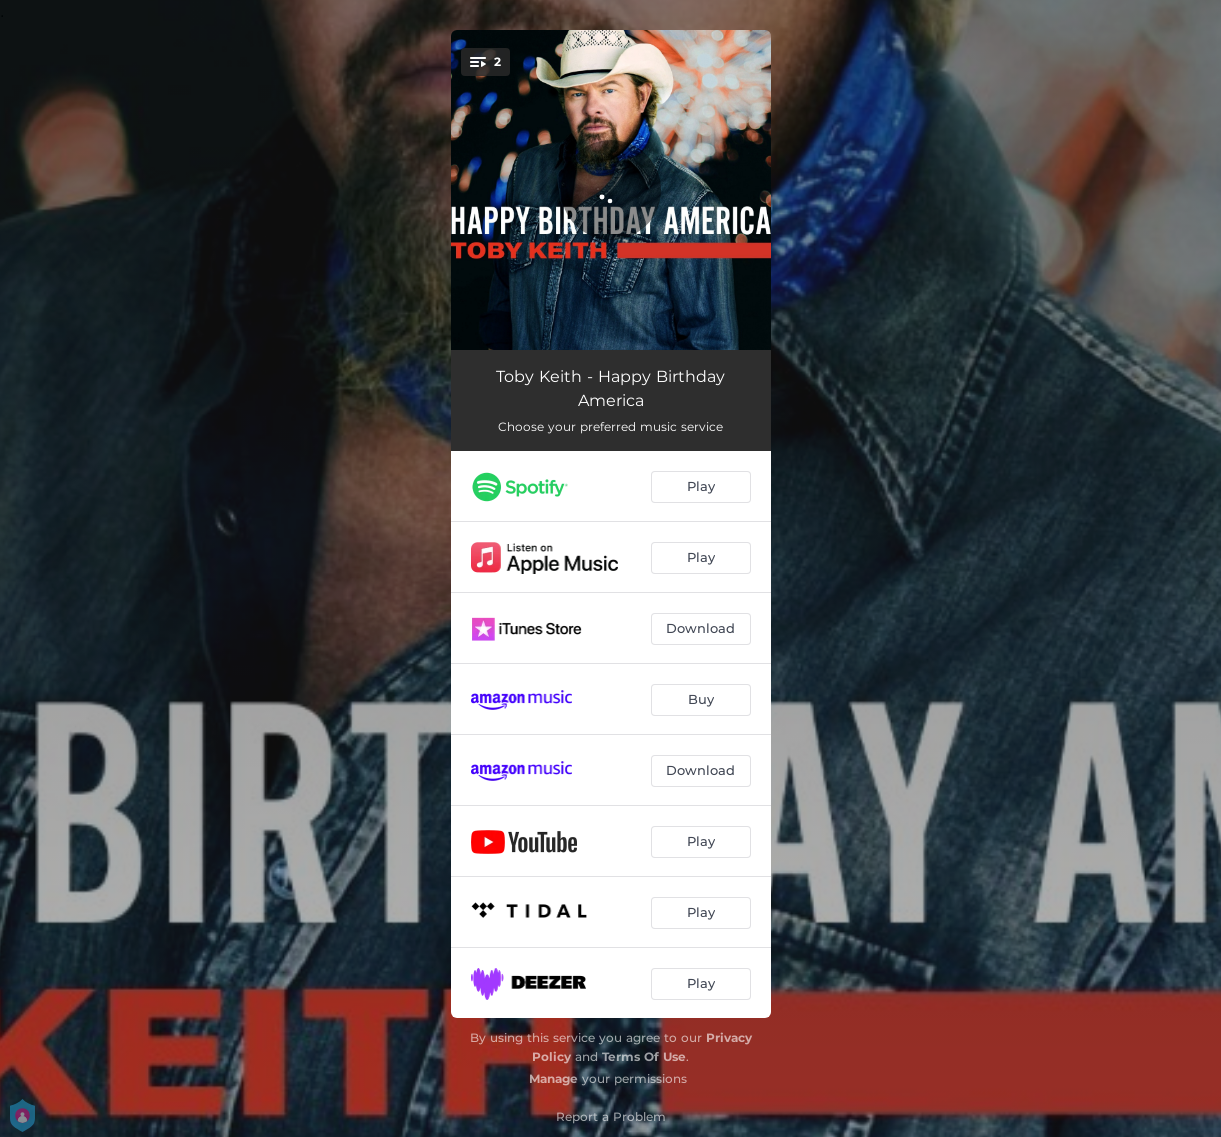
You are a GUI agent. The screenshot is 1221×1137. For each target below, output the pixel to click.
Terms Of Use (644, 1056)
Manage (553, 1078)
